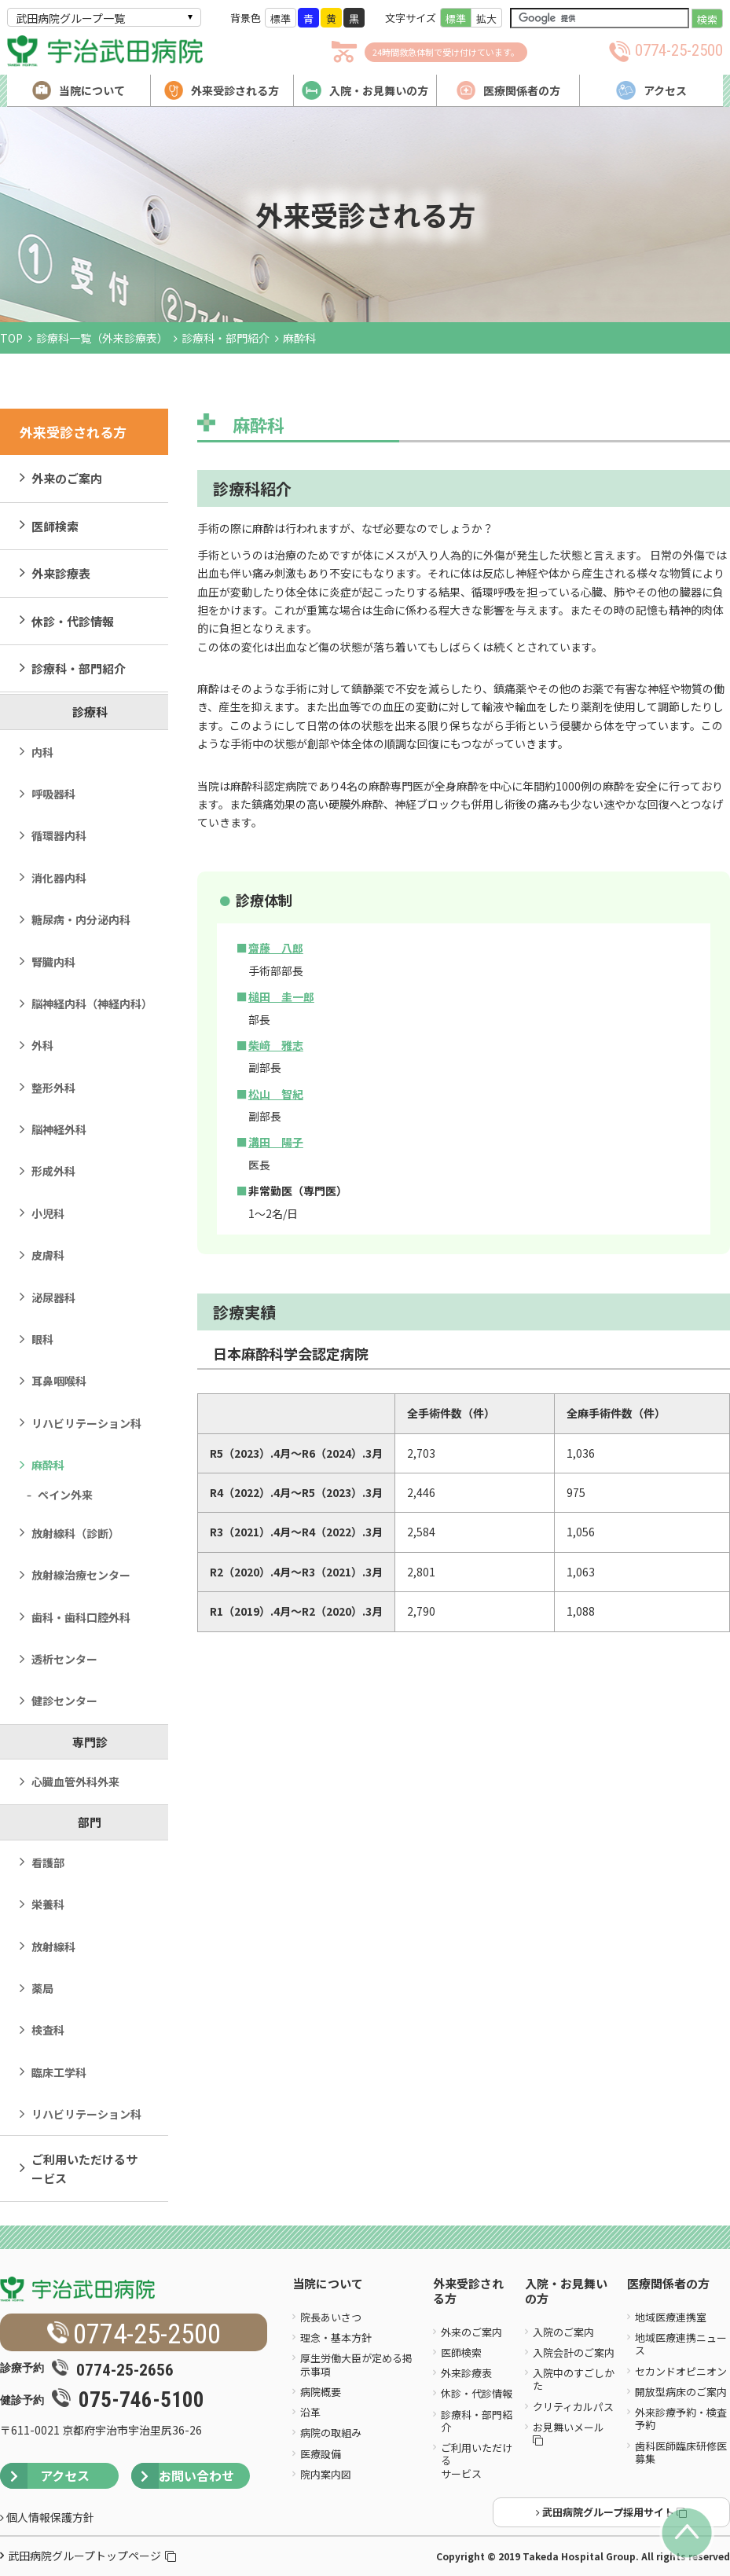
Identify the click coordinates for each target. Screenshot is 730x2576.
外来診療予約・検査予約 (681, 2418)
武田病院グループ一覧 (70, 18)
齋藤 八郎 (275, 948)
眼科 (42, 1339)
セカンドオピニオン (681, 2371)
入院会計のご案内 (573, 2352)
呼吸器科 (53, 794)
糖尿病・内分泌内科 (80, 919)
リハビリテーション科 (86, 1423)
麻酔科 (47, 1465)
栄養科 (47, 1904)
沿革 (310, 2412)
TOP (11, 338)
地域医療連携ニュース (681, 2344)
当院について (327, 2284)
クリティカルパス (573, 2406)
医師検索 (55, 526)
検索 (707, 19)
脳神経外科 (58, 1129)
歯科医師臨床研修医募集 (681, 2452)
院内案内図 (325, 2474)
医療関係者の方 (668, 2284)
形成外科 (53, 1171)
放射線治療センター (80, 1575)
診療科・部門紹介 (226, 338)
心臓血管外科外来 (75, 1781)
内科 (42, 752)
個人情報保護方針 (47, 2517)
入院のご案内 (563, 2332)
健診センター (64, 1700)
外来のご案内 (66, 478)
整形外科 (53, 1087)
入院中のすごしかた (573, 2379)
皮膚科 (47, 1255)
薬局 (42, 1988)
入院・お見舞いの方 (566, 2291)
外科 (42, 1045)
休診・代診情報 (72, 621)
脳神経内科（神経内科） (91, 1003)
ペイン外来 (65, 1495)
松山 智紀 (275, 1094)
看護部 (47, 1862)
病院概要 (320, 2391)
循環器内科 (58, 835)
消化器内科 (58, 878)
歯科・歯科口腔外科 (80, 1617)
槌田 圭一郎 (281, 996)
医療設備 (320, 2453)
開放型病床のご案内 (681, 2391)
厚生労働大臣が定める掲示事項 (356, 2364)
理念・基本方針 (336, 2337)
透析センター (64, 1659)
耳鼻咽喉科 (58, 1381)
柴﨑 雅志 (275, 1045)
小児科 (47, 1213)
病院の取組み (330, 2432)
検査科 (47, 2030)
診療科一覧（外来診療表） (102, 338)
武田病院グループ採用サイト (611, 2511)
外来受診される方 (468, 2291)
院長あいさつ (330, 2317)
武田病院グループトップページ (92, 2555)
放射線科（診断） (75, 1533)
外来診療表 (60, 573)
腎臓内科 (53, 962)
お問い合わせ (182, 2476)
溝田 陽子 (275, 1142)
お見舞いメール (570, 2433)
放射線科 (53, 1946)
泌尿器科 (53, 1297)
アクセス (45, 2476)
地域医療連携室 (670, 2317)
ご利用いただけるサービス (84, 2168)
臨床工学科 (58, 2072)
